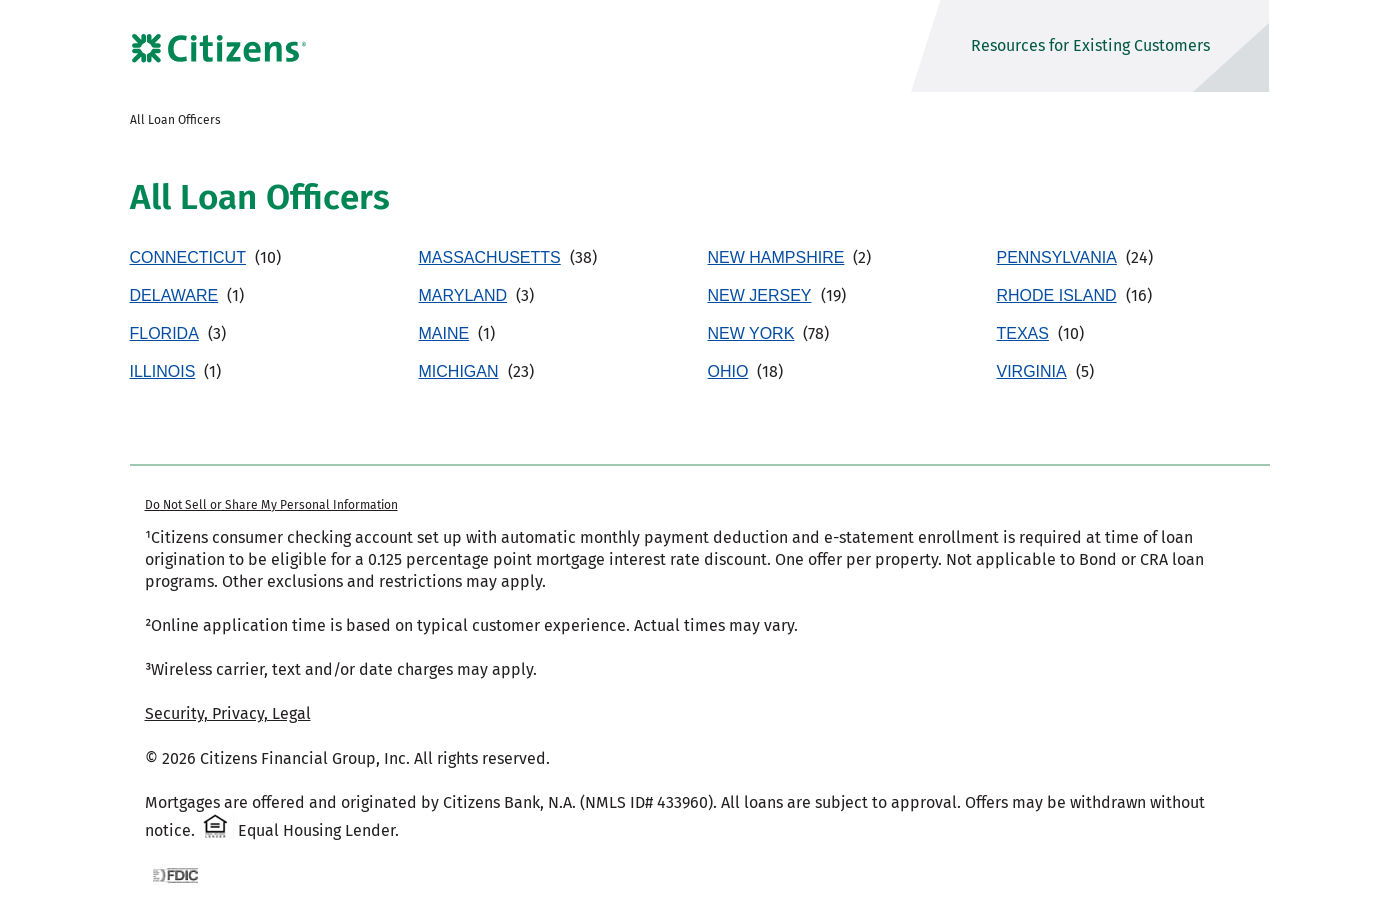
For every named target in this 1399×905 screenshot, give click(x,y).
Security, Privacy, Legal (228, 713)
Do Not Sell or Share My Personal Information (271, 505)
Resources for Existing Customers (1090, 45)
